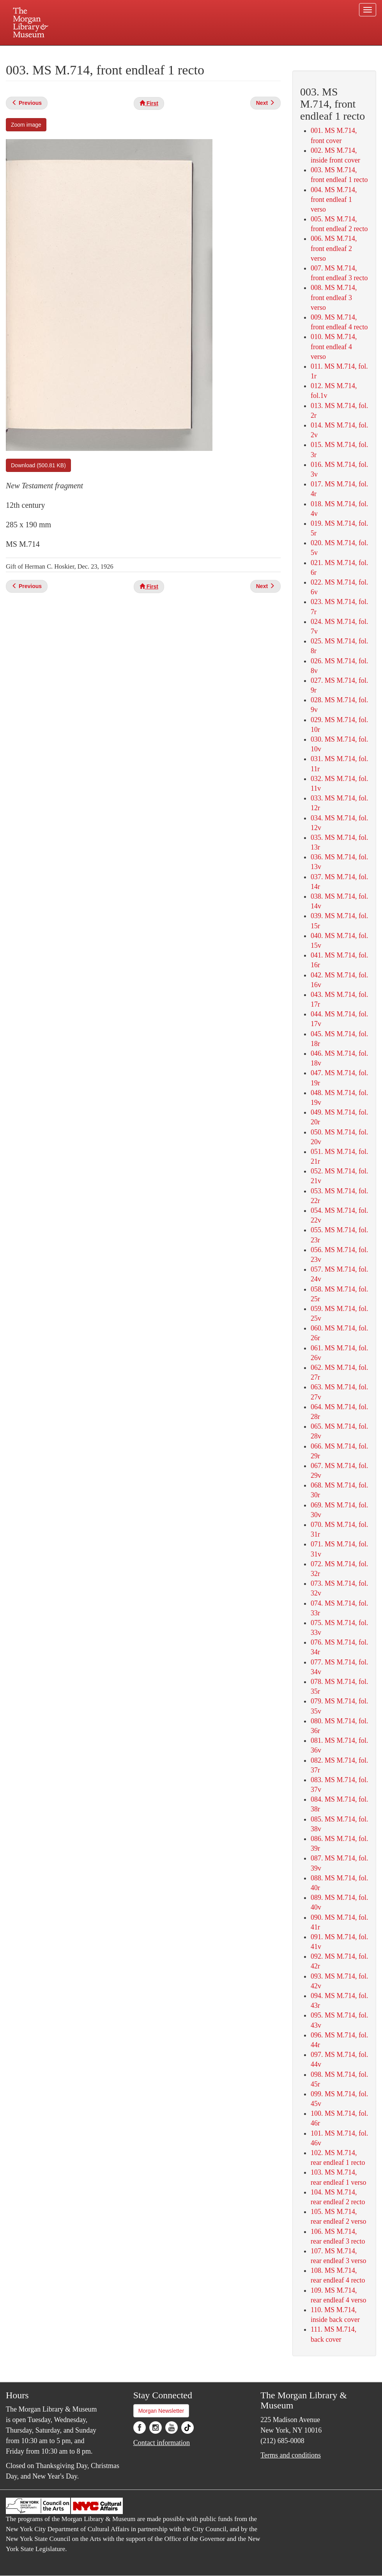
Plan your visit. (98, 52)
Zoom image (26, 125)
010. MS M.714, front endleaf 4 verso (334, 346)
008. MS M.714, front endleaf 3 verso (334, 297)
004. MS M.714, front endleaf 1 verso (334, 199)
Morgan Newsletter (161, 2411)
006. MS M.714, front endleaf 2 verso (334, 248)
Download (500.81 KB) (38, 465)
